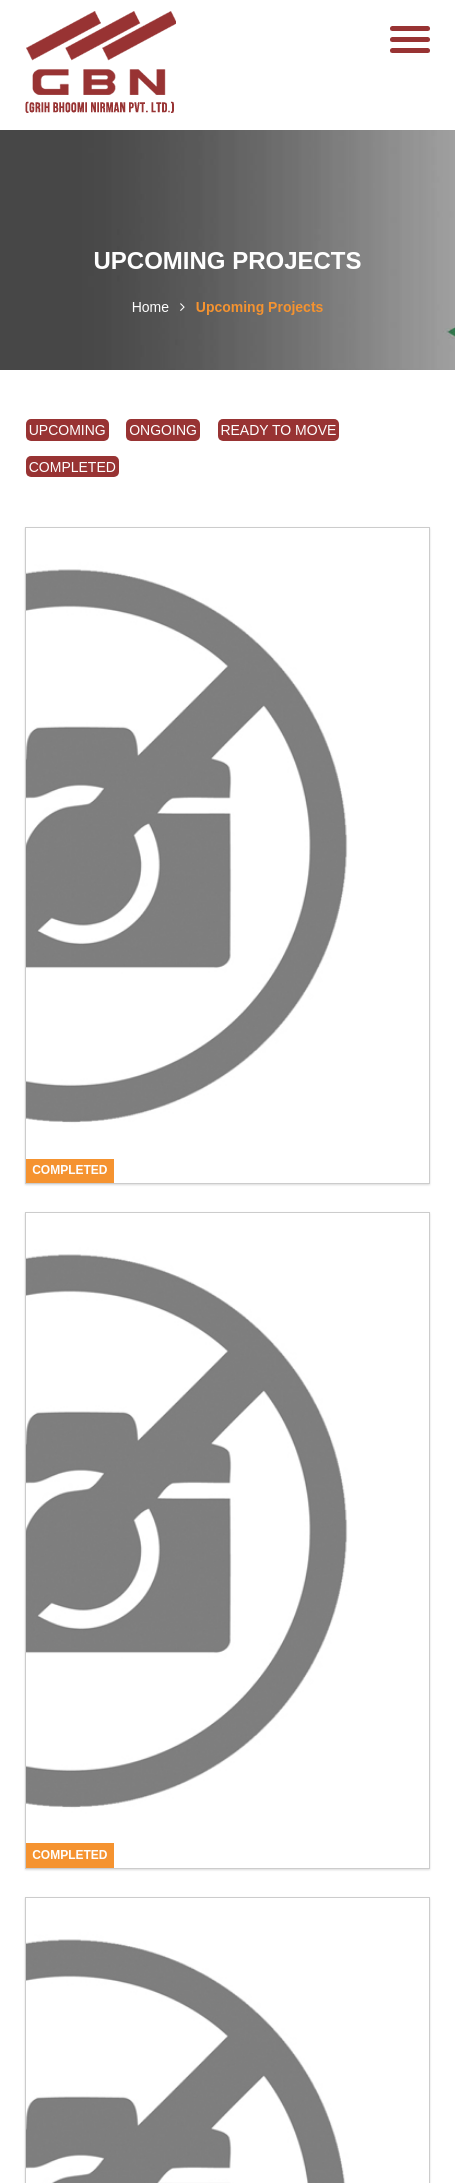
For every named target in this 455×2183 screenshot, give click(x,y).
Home (150, 307)
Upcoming (67, 430)
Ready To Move (278, 430)
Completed (72, 467)
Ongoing (163, 430)
